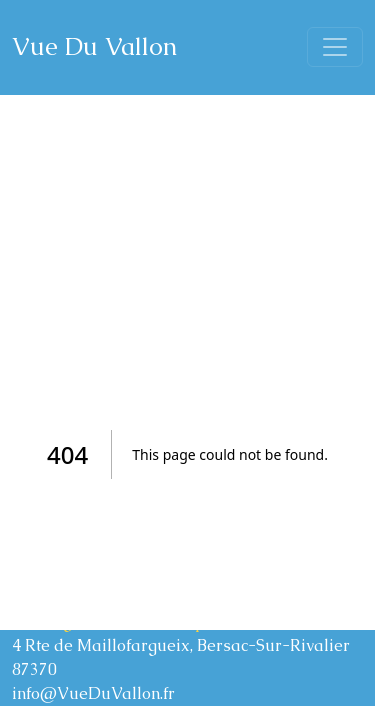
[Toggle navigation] (335, 47)
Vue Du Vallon (94, 46)
